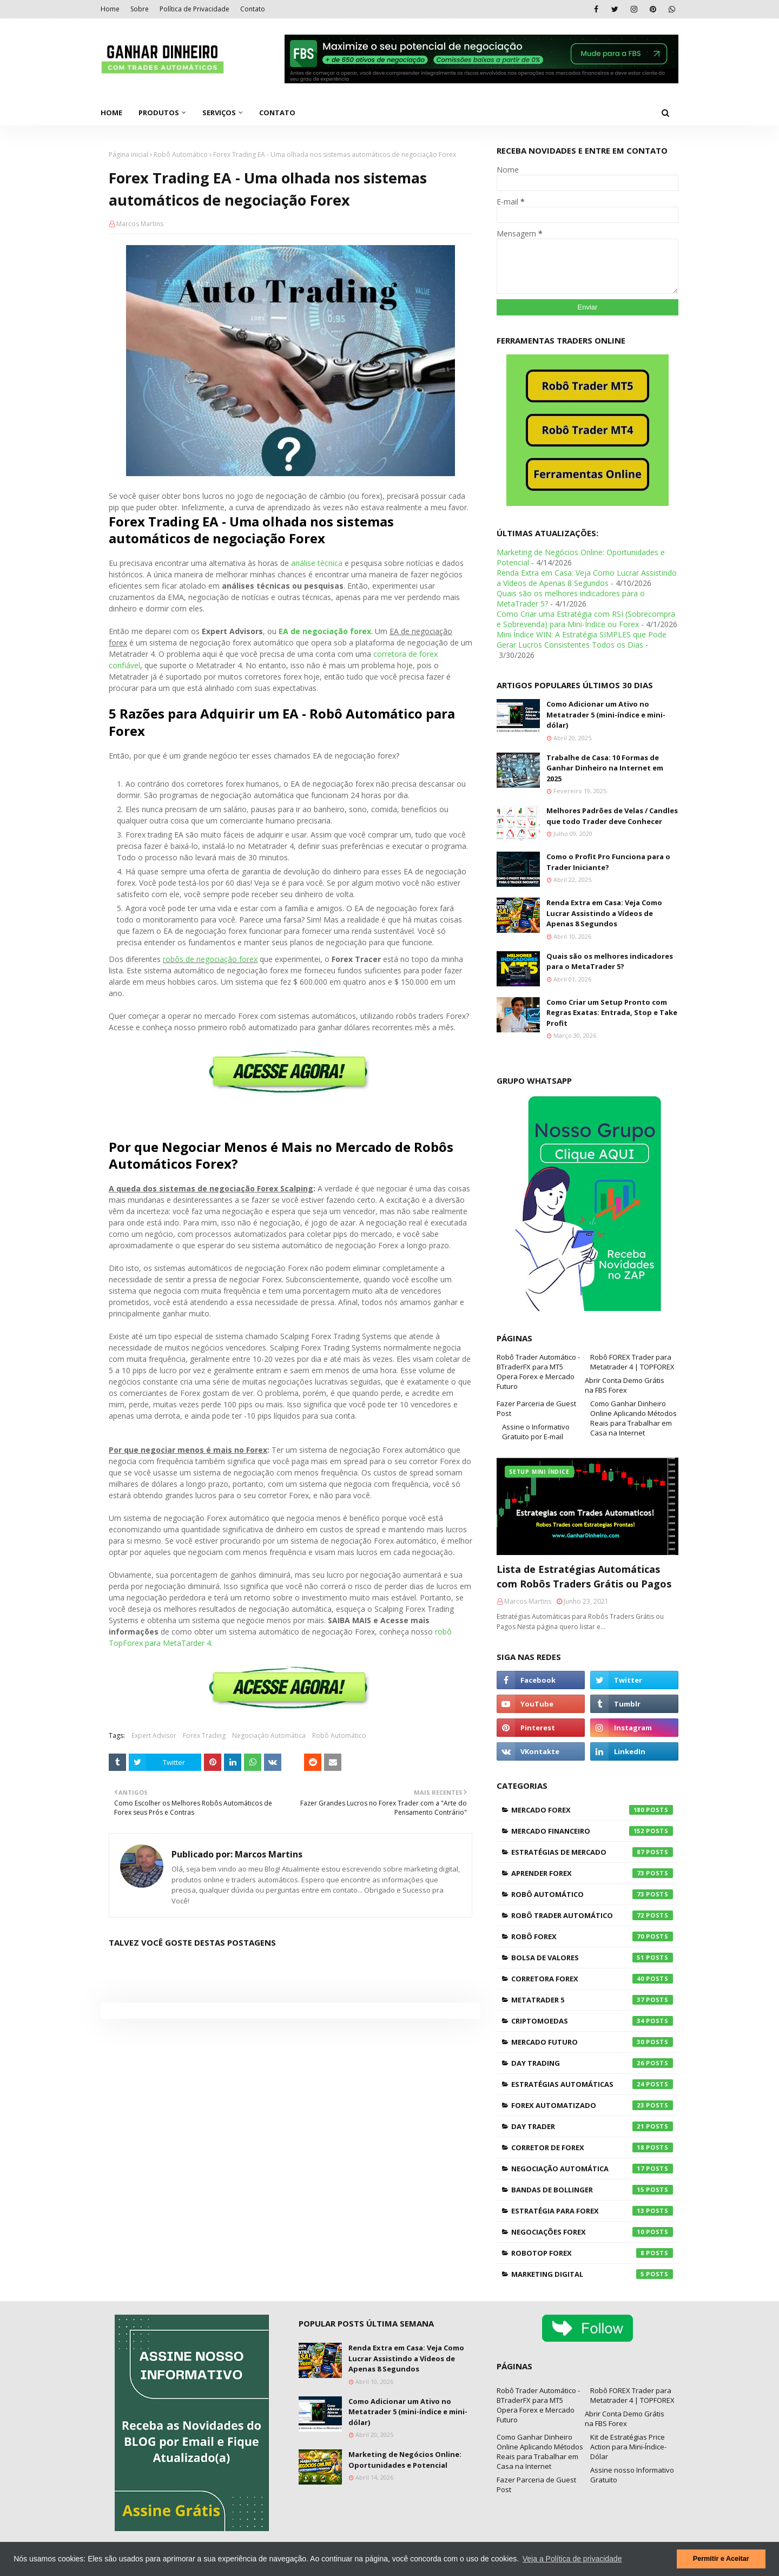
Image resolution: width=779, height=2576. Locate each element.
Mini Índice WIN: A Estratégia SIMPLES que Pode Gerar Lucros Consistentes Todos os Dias (581, 639)
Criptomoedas (592, 2021)
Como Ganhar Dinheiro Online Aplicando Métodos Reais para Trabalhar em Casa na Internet (633, 1418)
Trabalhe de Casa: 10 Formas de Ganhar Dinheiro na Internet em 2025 (604, 768)
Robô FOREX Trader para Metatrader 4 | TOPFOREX (632, 1362)
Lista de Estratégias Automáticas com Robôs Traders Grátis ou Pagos (584, 1576)
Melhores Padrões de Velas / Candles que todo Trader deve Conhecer (612, 816)
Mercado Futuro (592, 2042)
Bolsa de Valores (592, 1957)
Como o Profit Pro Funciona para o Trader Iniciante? (608, 862)
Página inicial (128, 154)
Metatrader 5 (592, 2000)
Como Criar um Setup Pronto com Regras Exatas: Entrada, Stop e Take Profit (611, 1012)
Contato (252, 9)
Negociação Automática (269, 1735)
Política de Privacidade (194, 9)
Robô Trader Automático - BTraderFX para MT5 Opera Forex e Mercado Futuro (538, 1371)
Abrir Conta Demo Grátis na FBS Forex (624, 1385)
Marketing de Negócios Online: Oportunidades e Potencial (404, 2459)
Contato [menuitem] (277, 112)
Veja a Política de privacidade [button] (572, 2558)
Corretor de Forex (592, 2147)
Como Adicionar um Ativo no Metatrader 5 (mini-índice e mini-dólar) (605, 714)
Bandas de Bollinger (592, 2190)
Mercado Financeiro (592, 1831)
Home (110, 9)
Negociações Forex (592, 2232)
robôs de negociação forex (210, 959)
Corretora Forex (592, 1979)
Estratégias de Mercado (592, 1852)
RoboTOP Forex (592, 2253)
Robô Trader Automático (592, 1915)
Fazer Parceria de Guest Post (536, 1408)
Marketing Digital (592, 2274)
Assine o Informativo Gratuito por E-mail (536, 1431)
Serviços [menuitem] (219, 112)
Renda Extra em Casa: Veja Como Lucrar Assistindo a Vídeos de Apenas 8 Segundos (587, 578)
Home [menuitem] (111, 112)
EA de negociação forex (325, 631)
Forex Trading (204, 1735)
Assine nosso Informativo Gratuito (632, 2475)
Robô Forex (592, 1936)
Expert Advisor (153, 1735)
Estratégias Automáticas (592, 2084)
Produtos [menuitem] (158, 112)
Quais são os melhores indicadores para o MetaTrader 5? (609, 961)
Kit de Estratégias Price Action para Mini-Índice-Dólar (628, 2446)
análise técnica (316, 563)
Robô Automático (181, 154)
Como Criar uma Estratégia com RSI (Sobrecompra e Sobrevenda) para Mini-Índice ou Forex (586, 619)
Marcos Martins (139, 223)
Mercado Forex (592, 1810)
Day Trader (592, 2126)
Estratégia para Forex (592, 2211)
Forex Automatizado (592, 2105)
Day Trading (592, 2063)
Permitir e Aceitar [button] (721, 2558)
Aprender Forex (592, 1873)
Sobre (139, 9)
